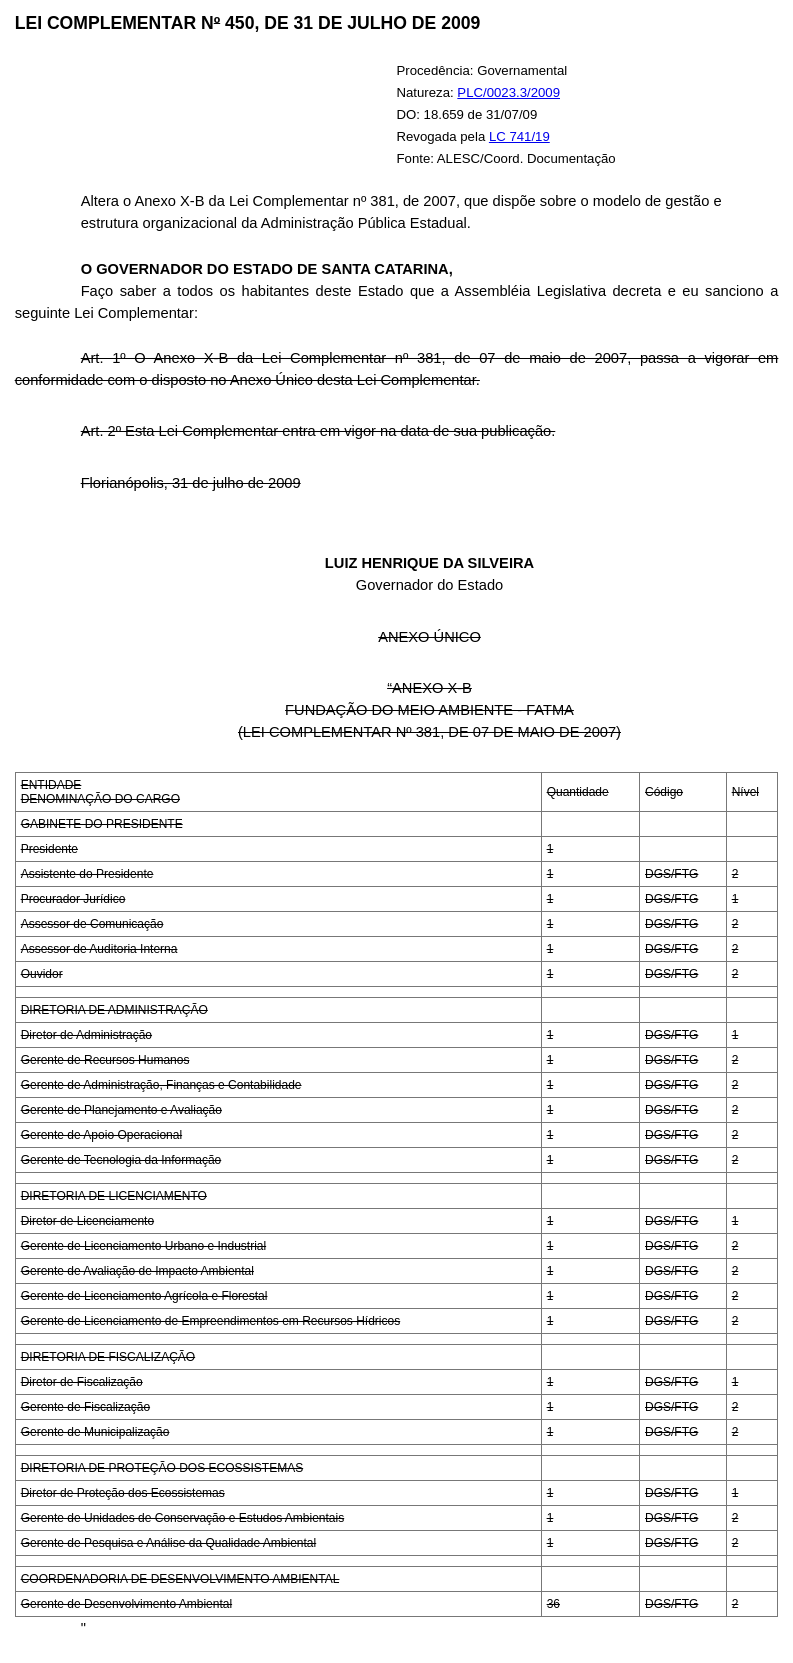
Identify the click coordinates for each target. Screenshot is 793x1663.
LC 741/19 (519, 136)
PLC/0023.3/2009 (508, 92)
